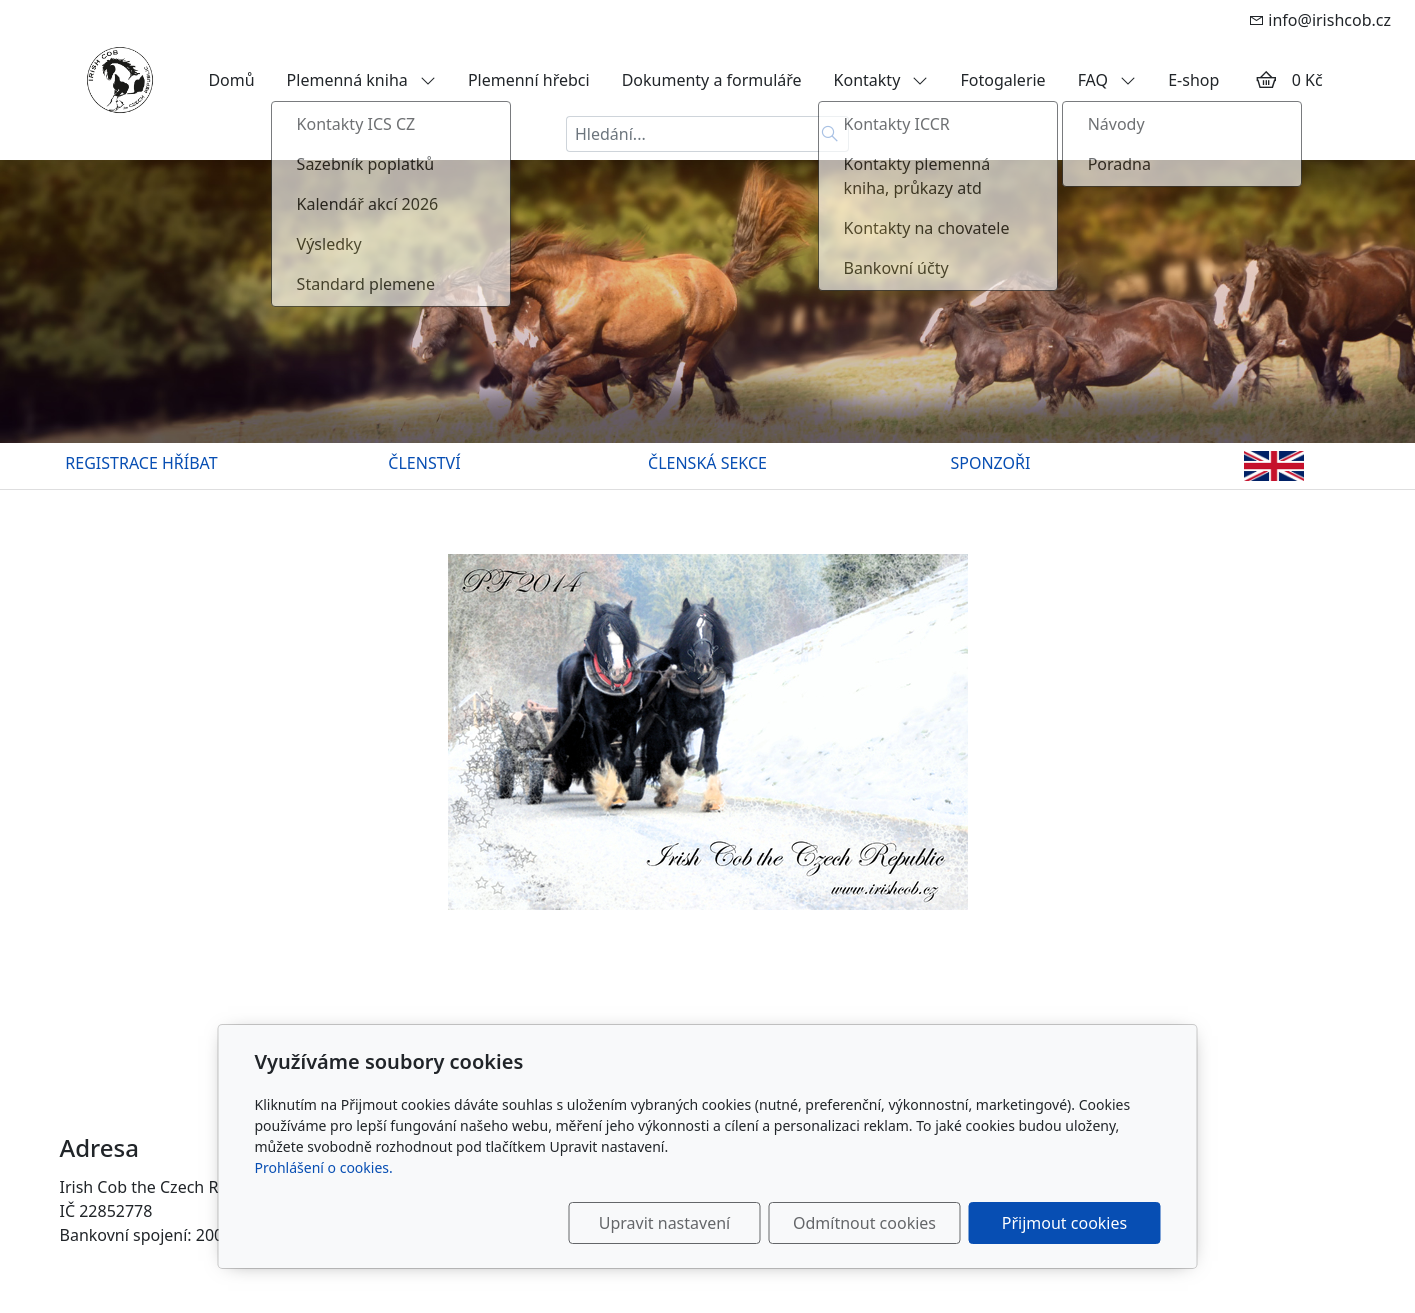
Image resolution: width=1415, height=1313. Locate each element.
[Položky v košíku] (1266, 80)
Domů (231, 80)
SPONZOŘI (991, 463)
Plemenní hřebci (529, 80)
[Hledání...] (689, 134)
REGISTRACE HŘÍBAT (141, 463)
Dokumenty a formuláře (712, 80)
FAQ (1107, 80)
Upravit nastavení (664, 1223)
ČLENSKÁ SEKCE (707, 463)
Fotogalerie (1002, 80)
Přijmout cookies (1064, 1223)
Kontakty (881, 80)
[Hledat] (830, 134)
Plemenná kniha (361, 80)
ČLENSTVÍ (424, 463)
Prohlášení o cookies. (324, 1167)
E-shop (1193, 80)
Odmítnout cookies (864, 1223)
